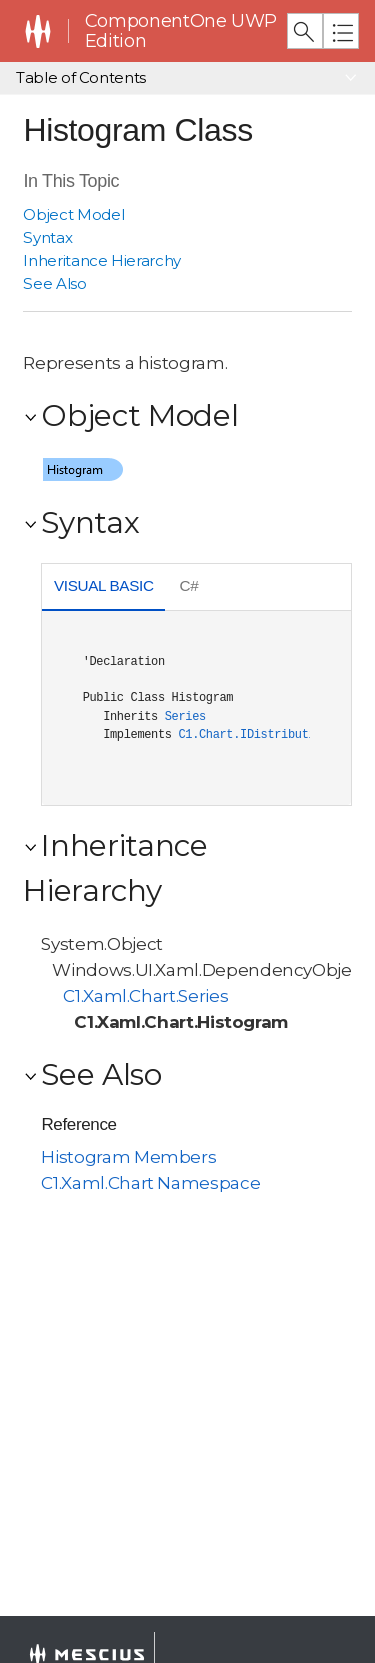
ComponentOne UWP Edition (181, 31)
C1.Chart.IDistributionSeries (274, 735)
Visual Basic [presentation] (104, 585)
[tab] (103, 588)
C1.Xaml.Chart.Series (145, 996)
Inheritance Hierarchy (102, 260)
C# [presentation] (189, 585)
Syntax (47, 237)
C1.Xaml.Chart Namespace (150, 1183)
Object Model (73, 214)
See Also (54, 283)
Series (185, 717)
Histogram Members (128, 1157)
